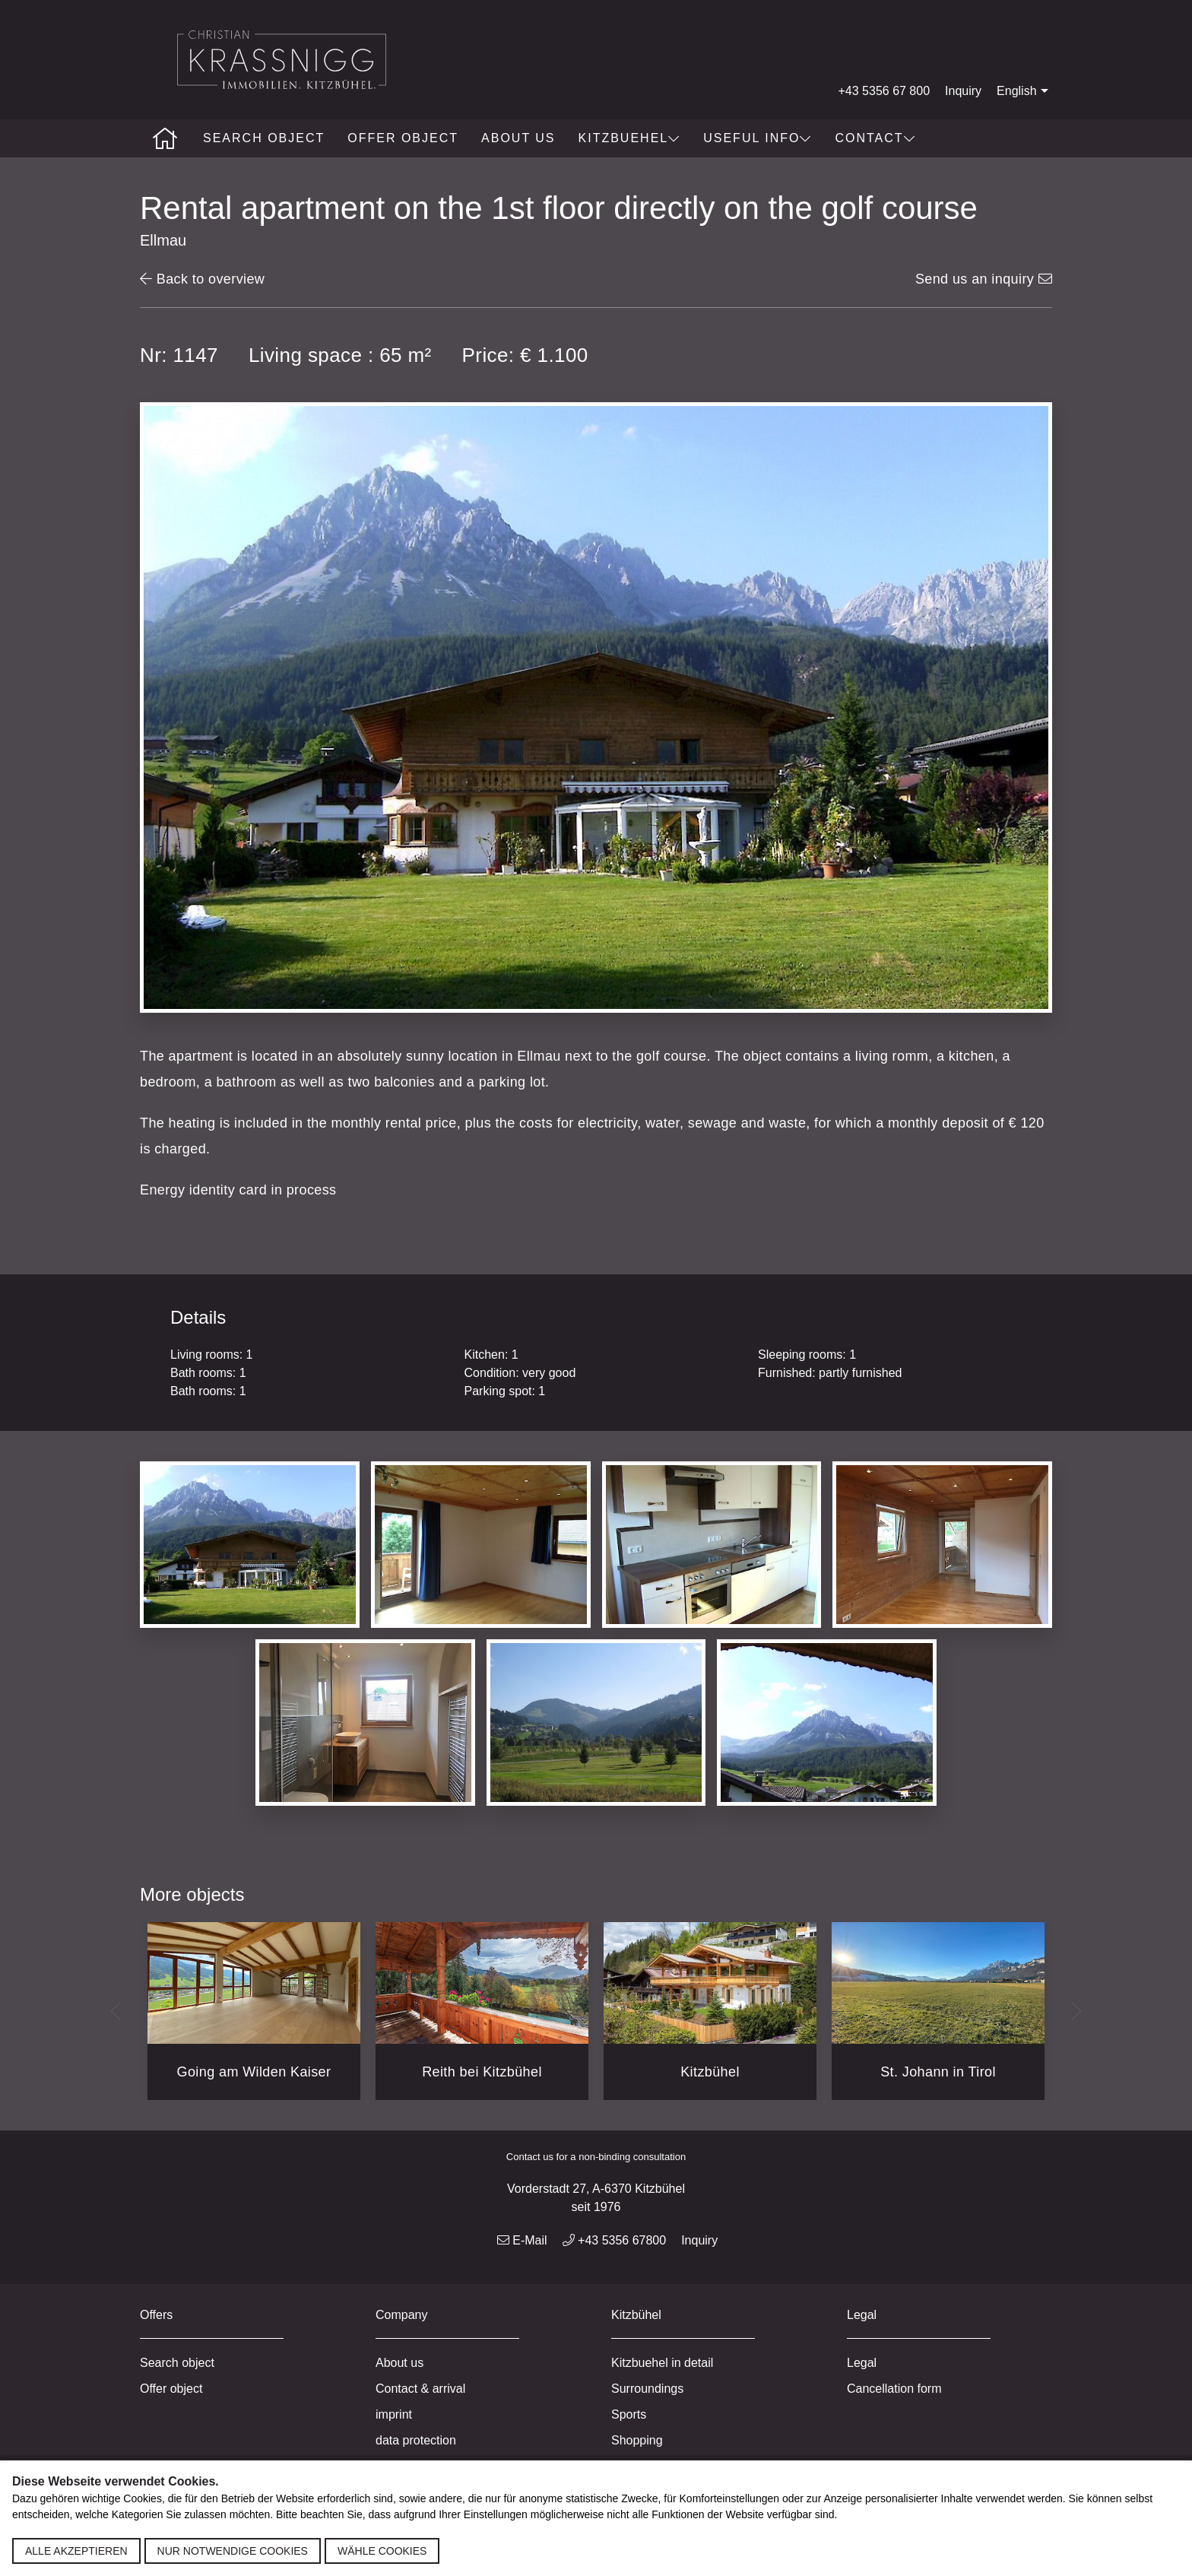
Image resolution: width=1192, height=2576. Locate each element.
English (1024, 91)
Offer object (402, 138)
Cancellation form (894, 2388)
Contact (875, 138)
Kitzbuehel (630, 138)
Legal (862, 2362)
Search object (264, 138)
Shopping (637, 2440)
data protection (416, 2440)
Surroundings (647, 2388)
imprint (394, 2414)
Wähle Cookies (382, 2551)
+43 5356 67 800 (884, 90)
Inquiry (963, 90)
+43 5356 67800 (615, 2240)
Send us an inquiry (983, 279)
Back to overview (202, 279)
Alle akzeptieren (76, 2551)
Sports (628, 2414)
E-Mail (522, 2240)
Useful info (757, 138)
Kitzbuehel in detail (662, 2362)
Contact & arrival (420, 2388)
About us (518, 138)
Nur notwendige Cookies (232, 2551)
